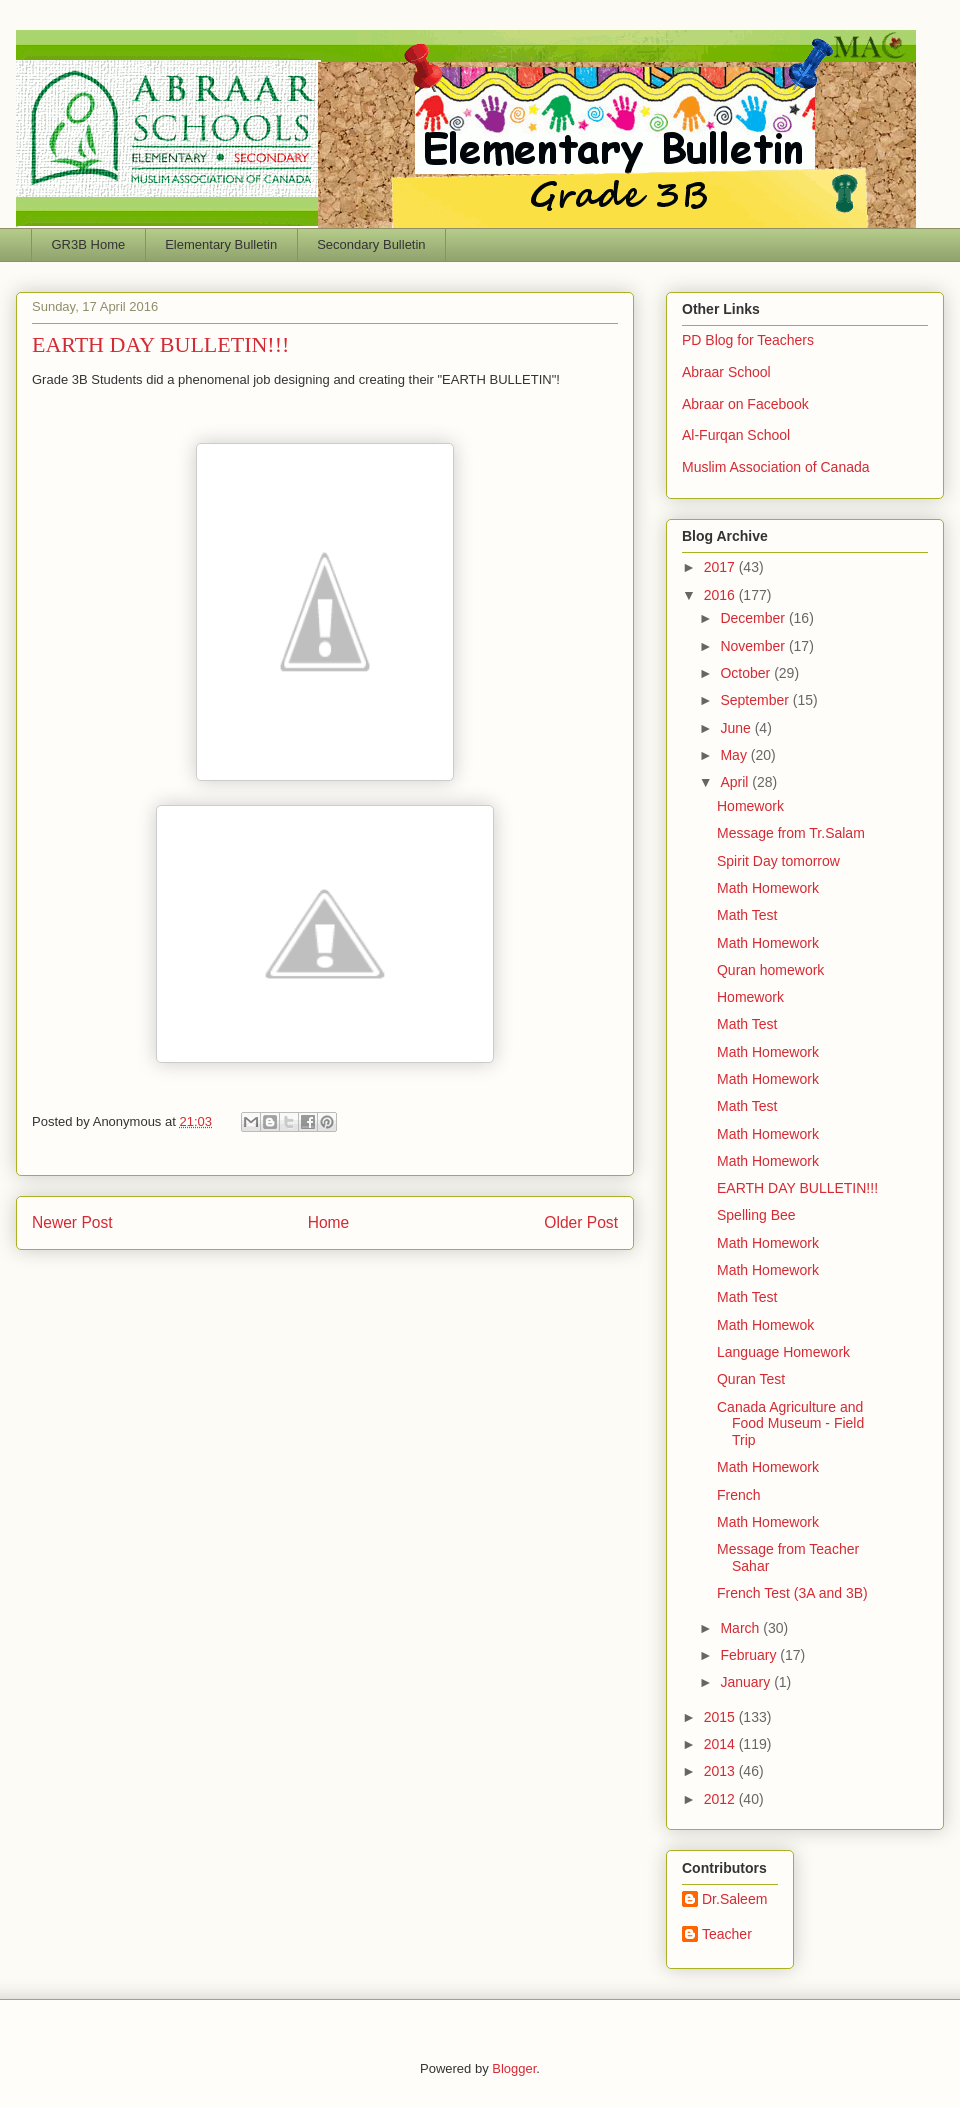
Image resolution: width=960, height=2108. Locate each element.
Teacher (727, 1934)
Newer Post (72, 1222)
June (737, 728)
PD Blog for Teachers (748, 340)
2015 (721, 1717)
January (747, 1682)
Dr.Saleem (734, 1899)
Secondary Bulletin (371, 244)
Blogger (514, 2068)
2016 (721, 595)
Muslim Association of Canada (776, 467)
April (736, 782)
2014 (721, 1744)
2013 (721, 1771)
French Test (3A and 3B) (792, 1593)
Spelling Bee (756, 1215)
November (754, 646)
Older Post (581, 1222)
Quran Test (751, 1379)
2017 (721, 567)
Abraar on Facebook (745, 404)
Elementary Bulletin (221, 244)
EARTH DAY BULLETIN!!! (797, 1188)
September (756, 700)
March (741, 1628)
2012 (721, 1799)
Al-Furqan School (736, 435)
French (739, 1495)
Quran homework (770, 970)
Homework (750, 806)
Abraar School (726, 372)
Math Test (747, 915)
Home (329, 1222)
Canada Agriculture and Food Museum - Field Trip (790, 1424)
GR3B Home (89, 244)
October (747, 673)
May (735, 755)
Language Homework (783, 1352)
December (754, 618)
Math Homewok (765, 1325)
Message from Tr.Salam (791, 833)
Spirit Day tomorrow (778, 861)
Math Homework (768, 888)
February (750, 1655)
